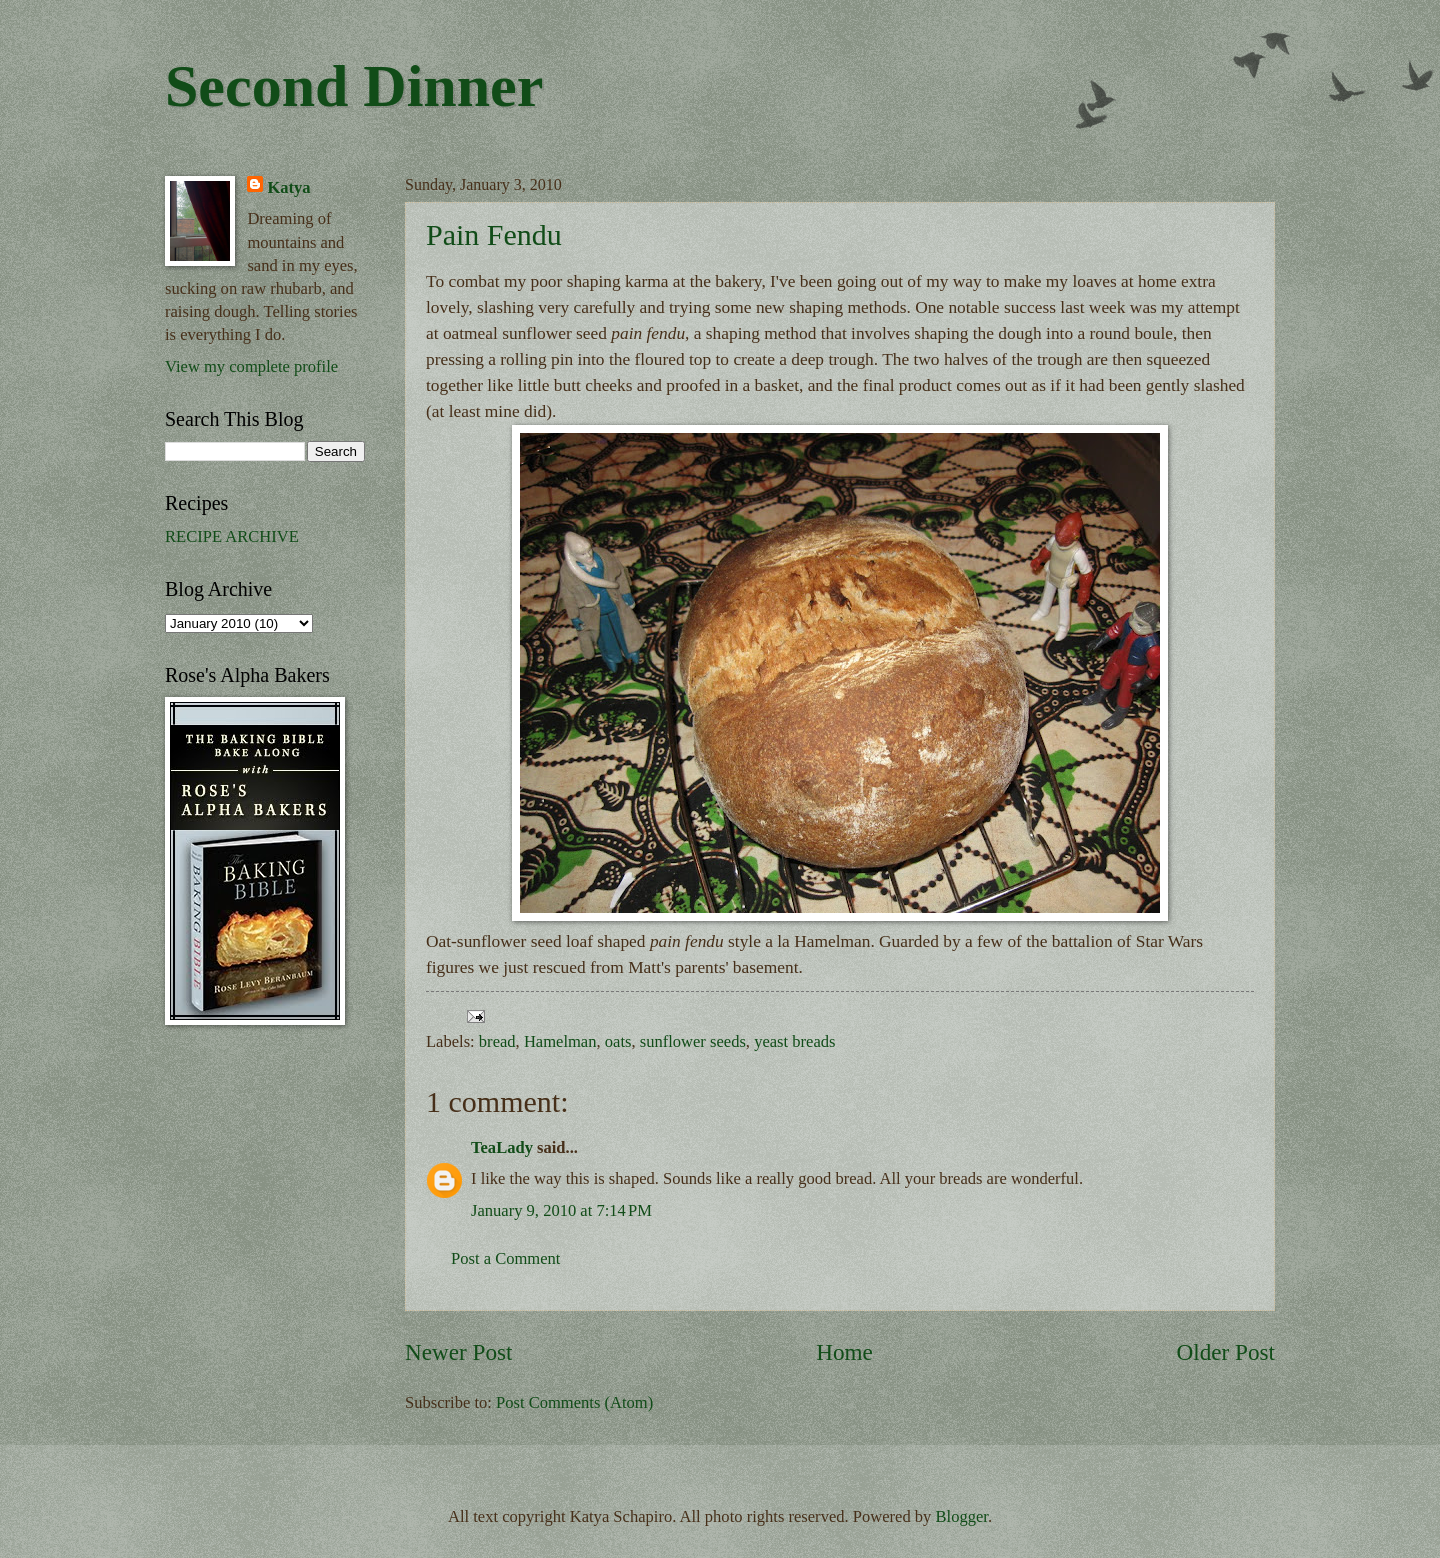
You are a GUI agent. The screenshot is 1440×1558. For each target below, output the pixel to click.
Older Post (1226, 1352)
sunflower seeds (693, 1041)
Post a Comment (505, 1258)
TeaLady (502, 1147)
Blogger (962, 1516)
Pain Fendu (494, 234)
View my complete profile (251, 366)
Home (844, 1352)
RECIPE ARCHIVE (232, 536)
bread (497, 1041)
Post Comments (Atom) (574, 1402)
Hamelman (560, 1041)
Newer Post (458, 1352)
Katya (288, 187)
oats (618, 1041)
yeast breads (794, 1041)
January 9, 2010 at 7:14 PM (561, 1210)
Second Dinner (354, 86)
